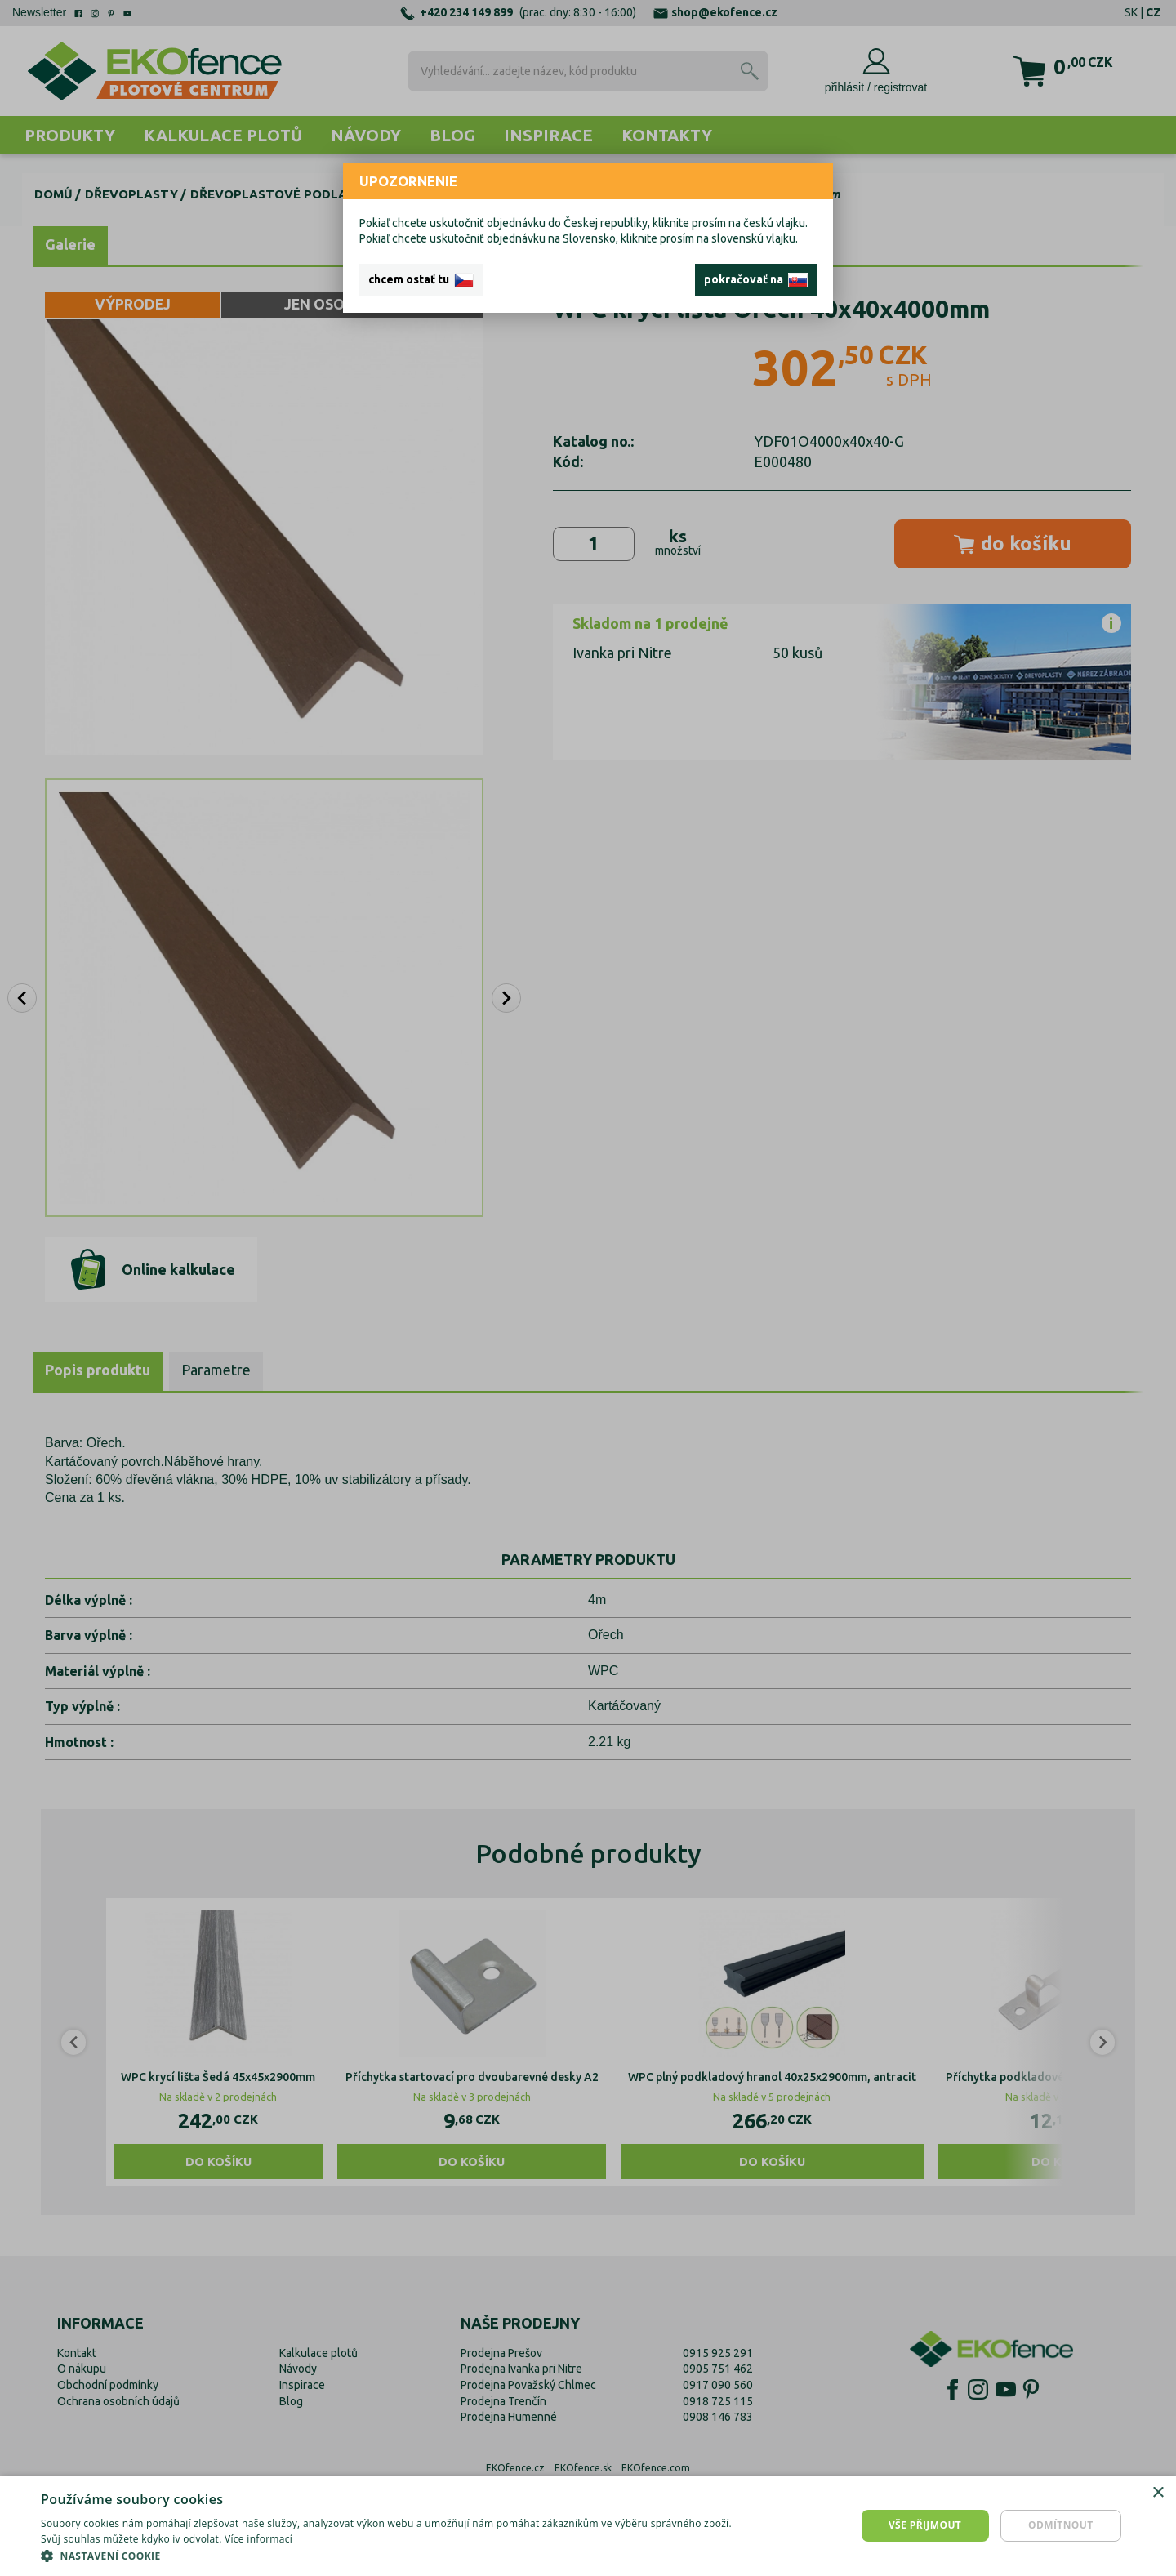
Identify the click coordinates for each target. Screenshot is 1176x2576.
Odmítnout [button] (1061, 2525)
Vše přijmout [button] (925, 2525)
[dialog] (588, 2526)
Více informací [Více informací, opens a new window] (258, 2539)
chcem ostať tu (421, 280)
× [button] (1158, 2493)
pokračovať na (756, 280)
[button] (394, 2555)
